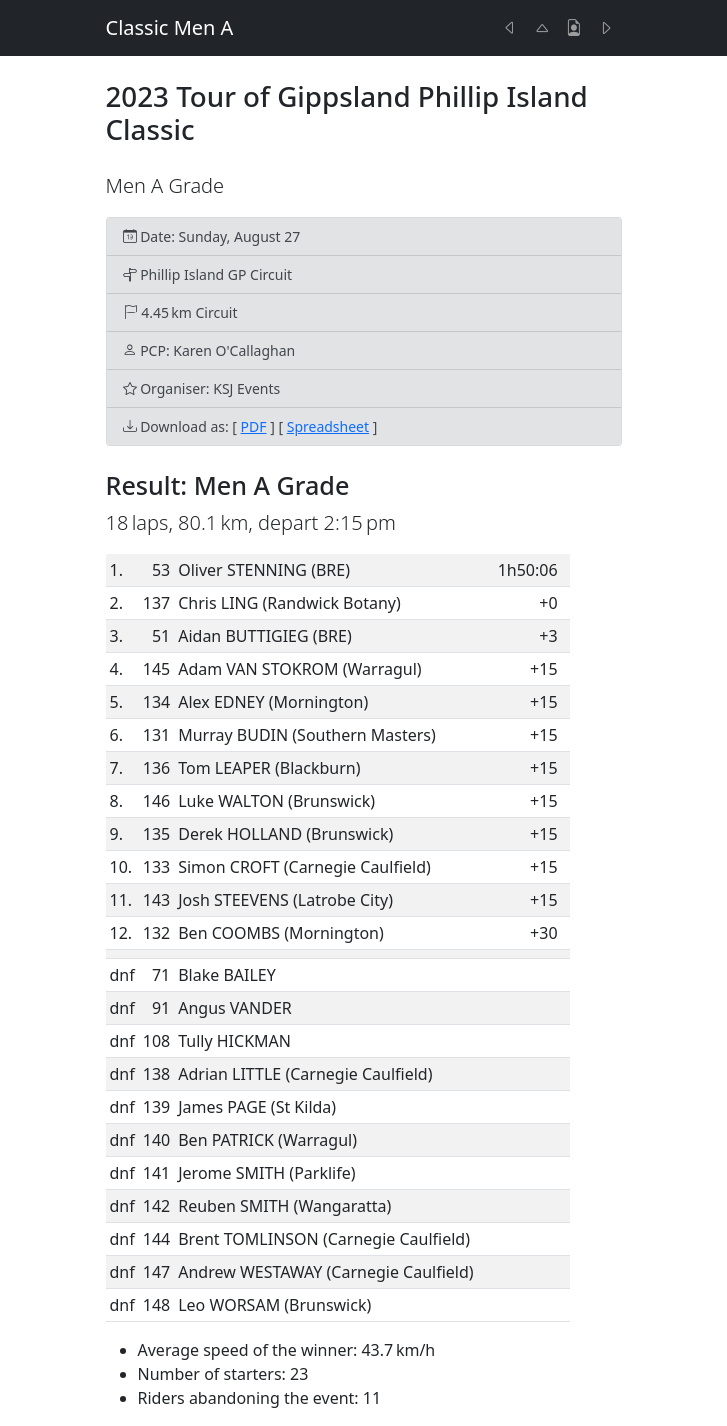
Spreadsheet (328, 426)
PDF (254, 426)
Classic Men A (170, 27)
